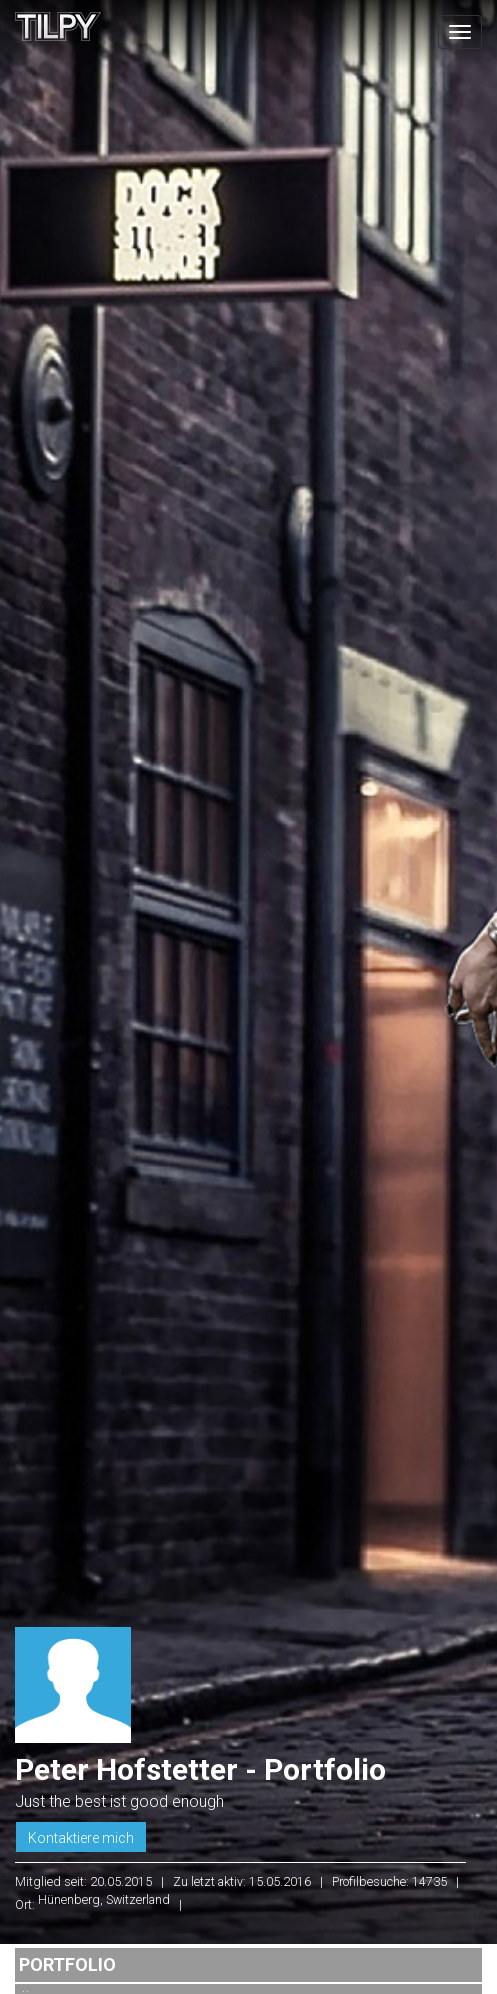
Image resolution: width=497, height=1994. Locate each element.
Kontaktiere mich (81, 1838)
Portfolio (67, 1964)
